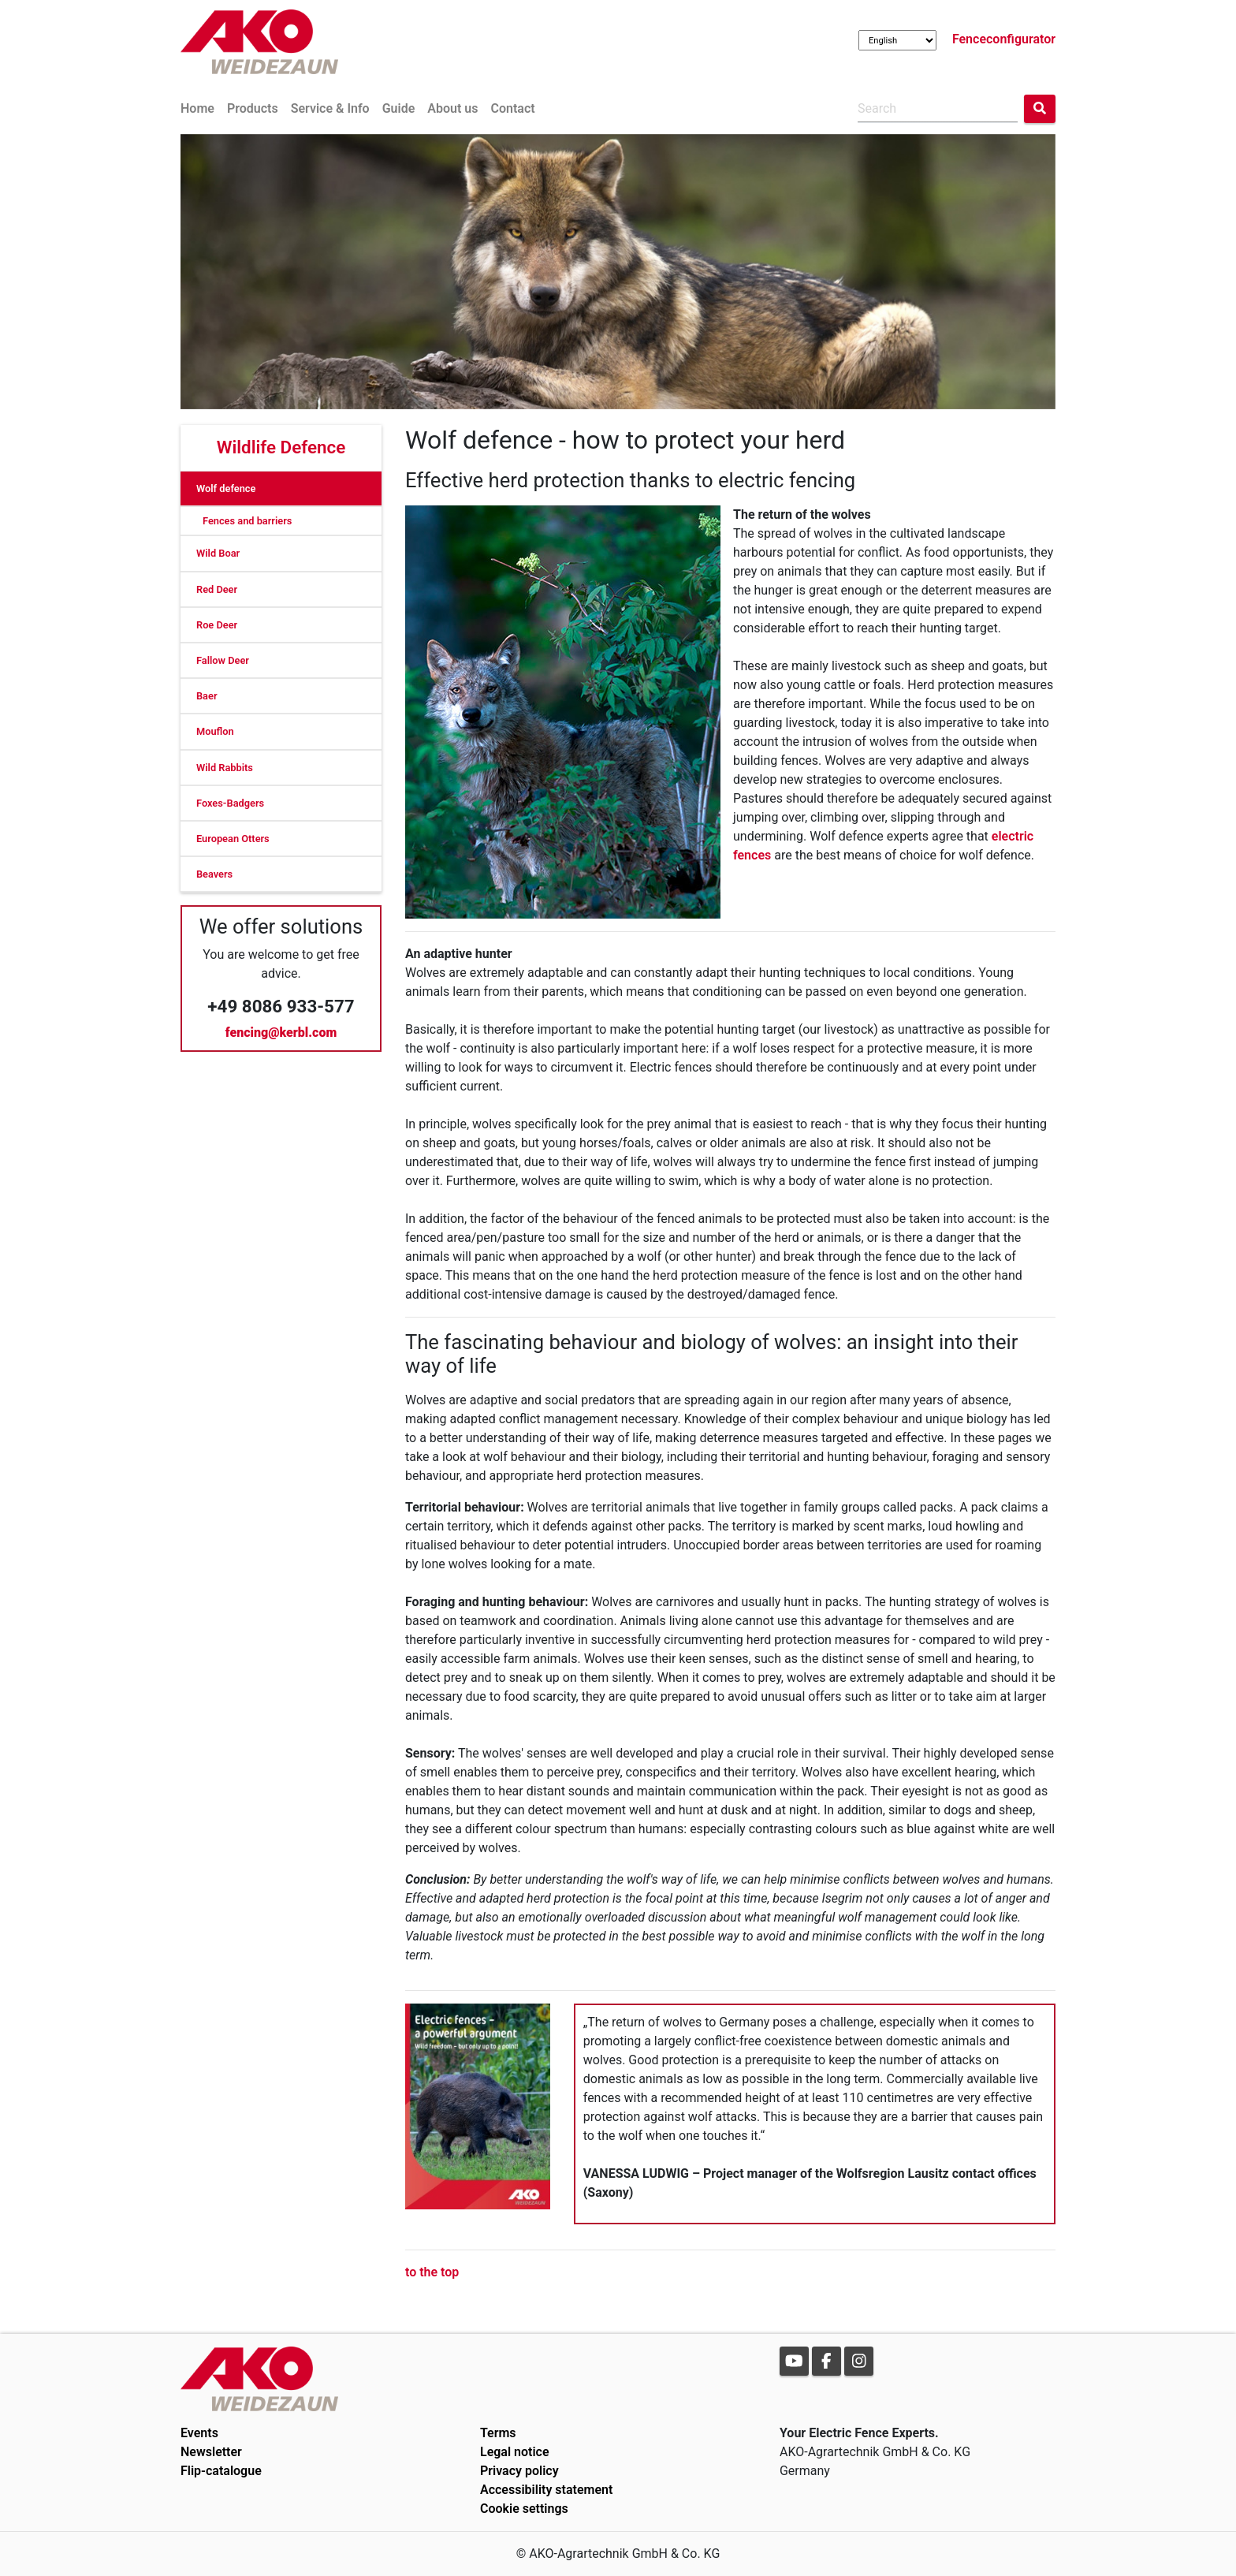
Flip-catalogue (221, 2470)
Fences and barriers (247, 521)
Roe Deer (216, 625)
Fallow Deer (222, 660)
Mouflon (215, 731)
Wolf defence (225, 488)
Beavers (214, 874)
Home (197, 108)
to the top (432, 2272)
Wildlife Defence (281, 447)
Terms (498, 2432)
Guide (398, 108)
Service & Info (330, 108)
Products (252, 108)
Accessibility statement (546, 2489)
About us (452, 108)
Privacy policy (519, 2470)
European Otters (233, 838)
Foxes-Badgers (230, 803)
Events (199, 2432)
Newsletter (211, 2451)
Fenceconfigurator (1003, 39)
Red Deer (216, 589)
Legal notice (514, 2451)
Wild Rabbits (224, 768)
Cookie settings (524, 2508)
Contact (512, 108)
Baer (207, 696)
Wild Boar (218, 553)
